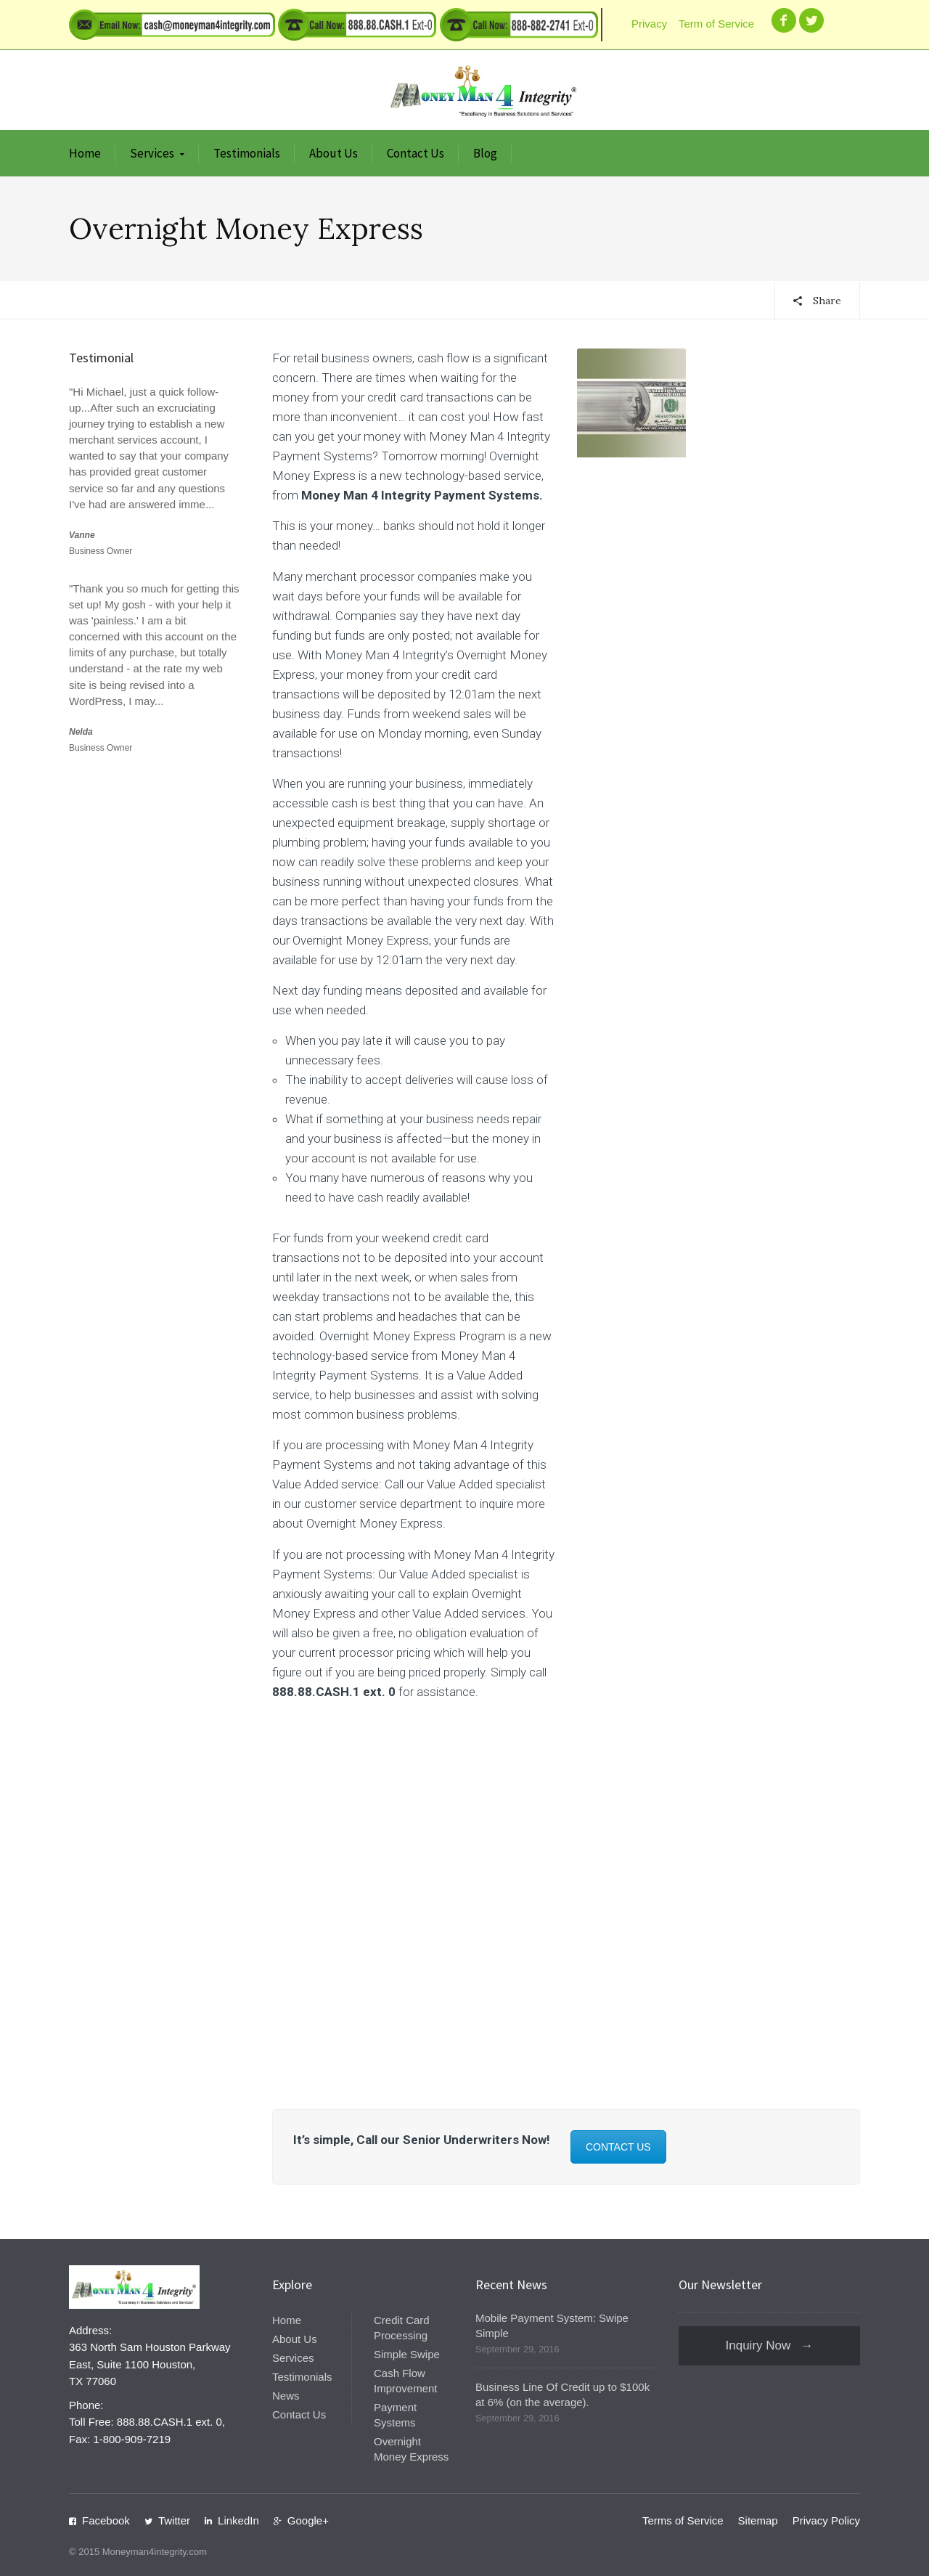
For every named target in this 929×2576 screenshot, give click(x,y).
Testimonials (246, 153)
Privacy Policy (826, 2520)
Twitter (174, 2520)
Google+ (308, 2520)
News (286, 2395)
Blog (485, 153)
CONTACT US (618, 2147)
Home (85, 153)
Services (152, 153)
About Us (333, 153)
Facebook (106, 2520)
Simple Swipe (407, 2354)
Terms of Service (683, 2520)
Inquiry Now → (770, 2345)
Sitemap (758, 2520)
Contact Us (415, 153)
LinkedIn (238, 2520)
